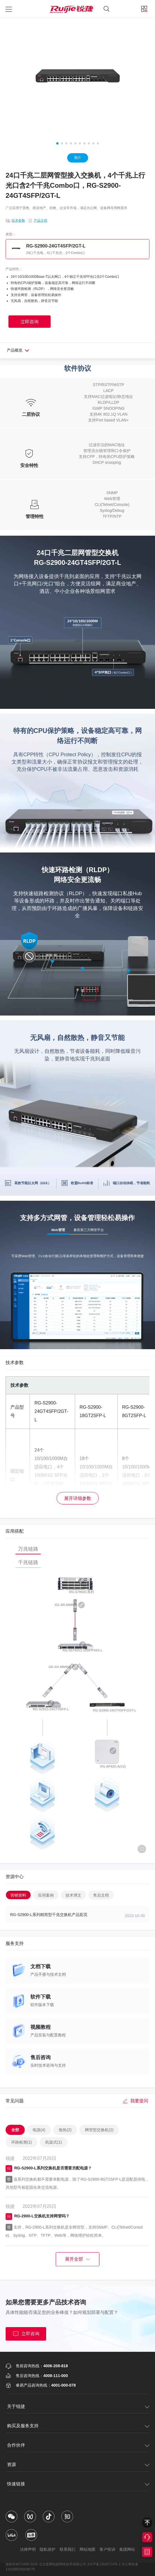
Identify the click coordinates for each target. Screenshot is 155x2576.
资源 (11, 2464)
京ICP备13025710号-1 (104, 2564)
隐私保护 (45, 2549)
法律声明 (24, 2549)
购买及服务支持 (23, 2425)
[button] (57, 143)
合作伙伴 (16, 2445)
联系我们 (67, 2549)
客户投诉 (110, 2549)
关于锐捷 (16, 2406)
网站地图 (88, 2549)
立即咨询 (25, 2333)
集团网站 (131, 2549)
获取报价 (147, 2552)
